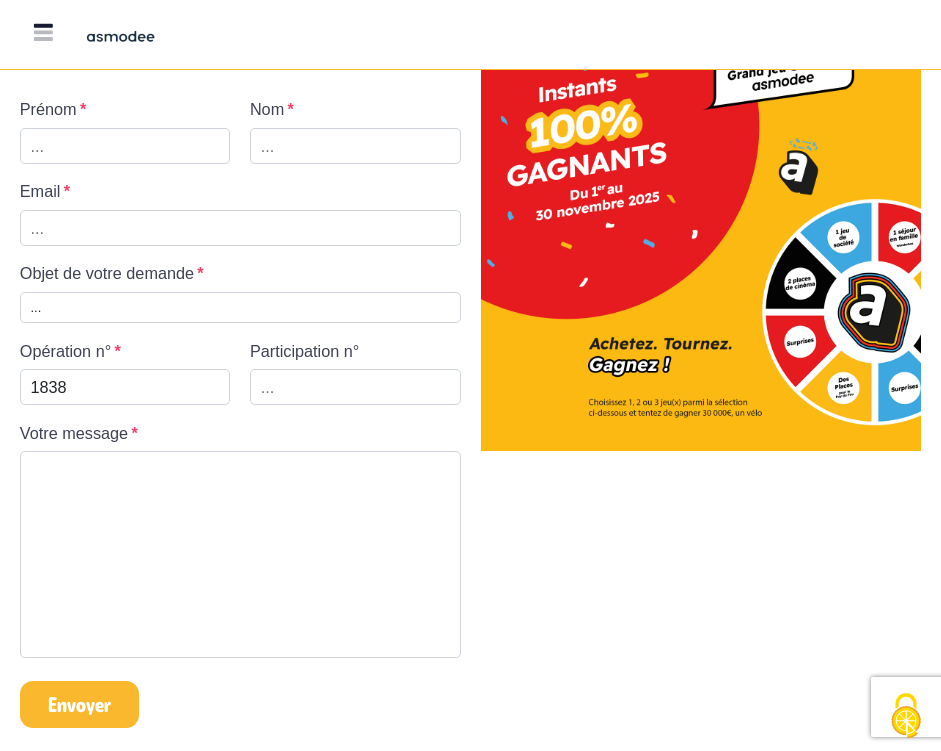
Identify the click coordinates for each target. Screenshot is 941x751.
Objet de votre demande (107, 273)
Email (40, 191)
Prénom (48, 109)
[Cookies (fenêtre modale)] (906, 717)
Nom (267, 109)
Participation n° (304, 351)
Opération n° (65, 351)
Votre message (74, 433)
